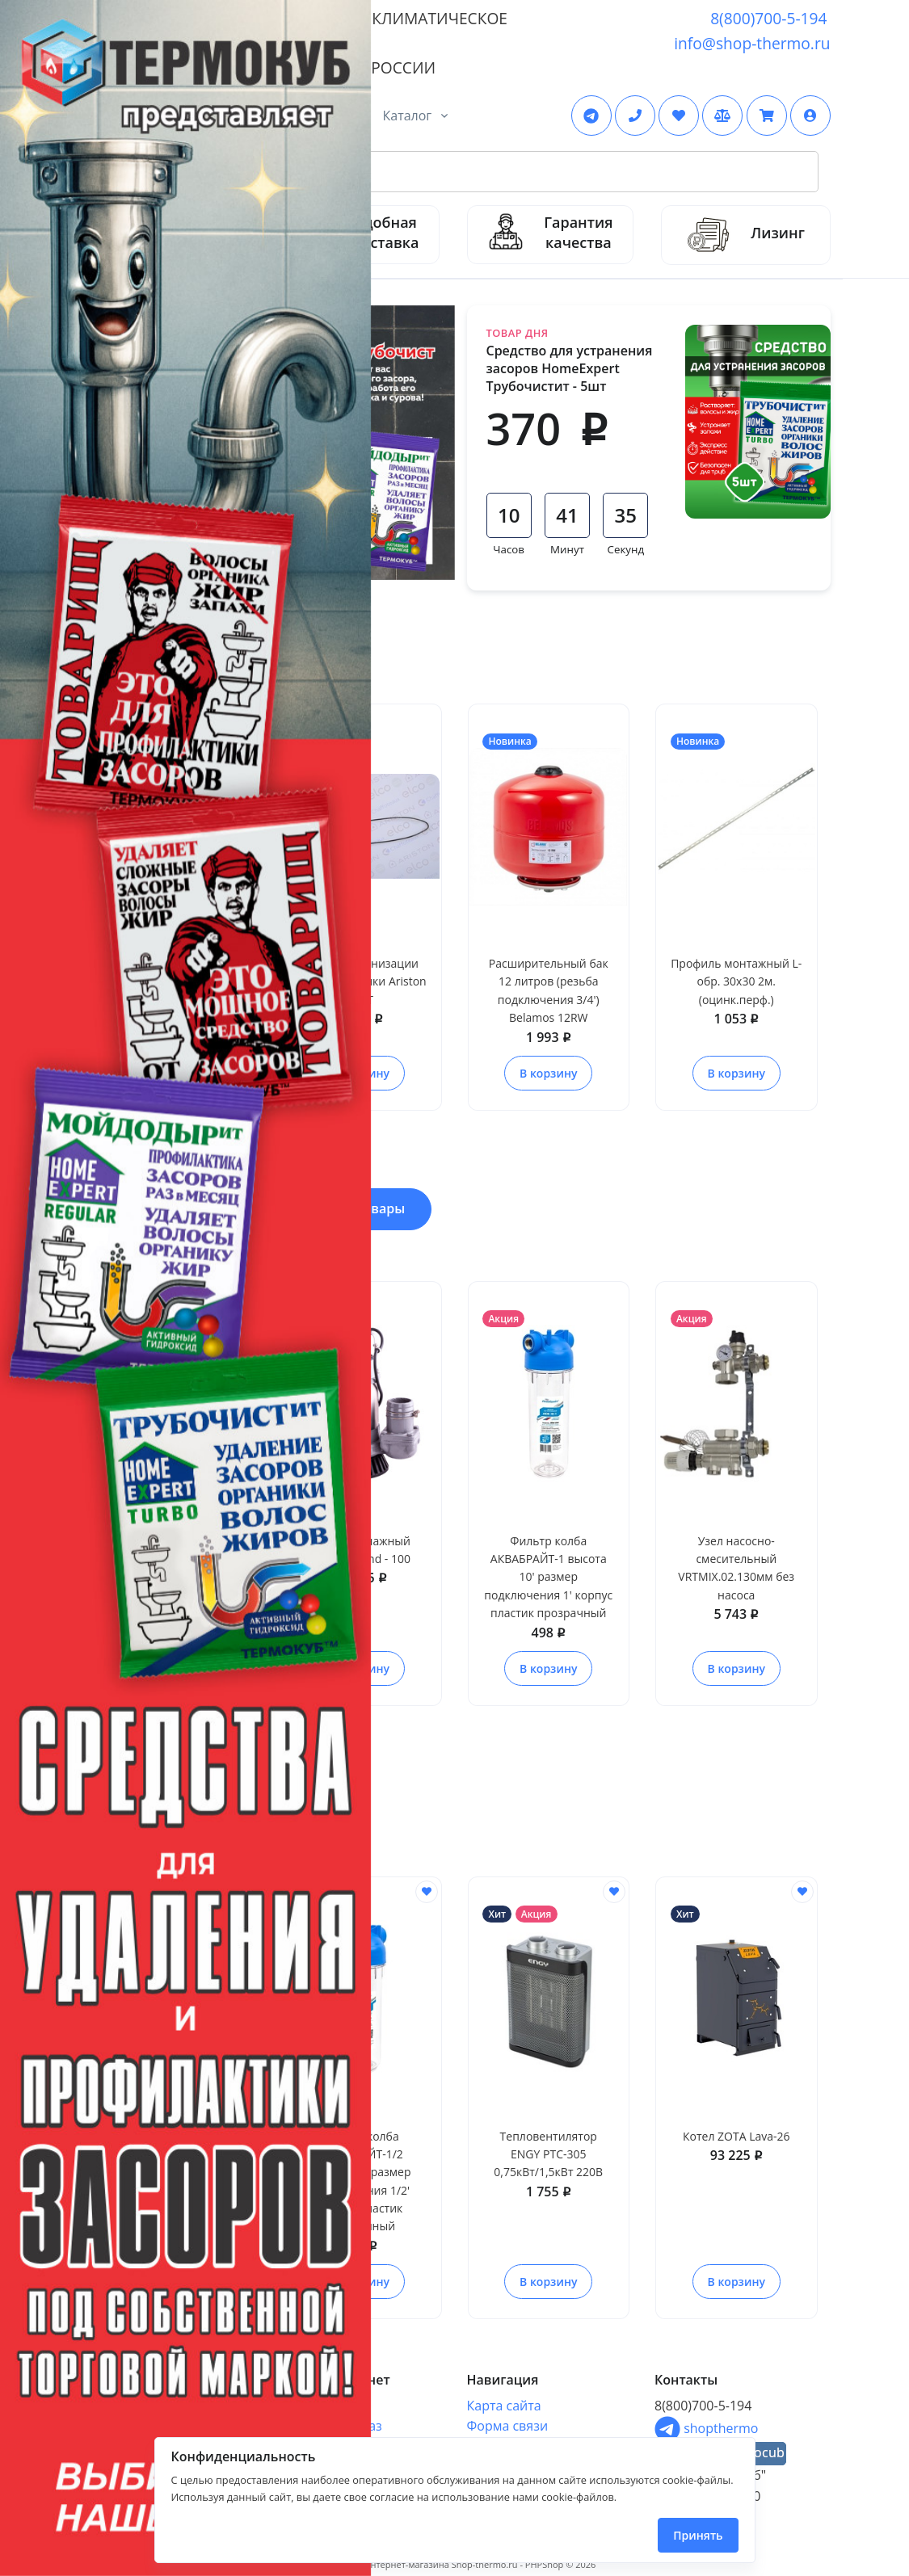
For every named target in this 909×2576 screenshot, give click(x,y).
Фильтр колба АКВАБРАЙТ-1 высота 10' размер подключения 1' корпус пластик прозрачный (548, 1577)
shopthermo (706, 2428)
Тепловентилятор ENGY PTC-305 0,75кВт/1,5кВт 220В (548, 2154)
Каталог (407, 115)
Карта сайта (504, 2405)
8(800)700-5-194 (768, 18)
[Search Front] (474, 172)
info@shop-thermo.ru (752, 43)
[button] (810, 115)
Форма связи (508, 2426)
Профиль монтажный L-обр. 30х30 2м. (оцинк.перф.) (736, 981)
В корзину (548, 1073)
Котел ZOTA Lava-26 (736, 2136)
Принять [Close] (697, 2535)
